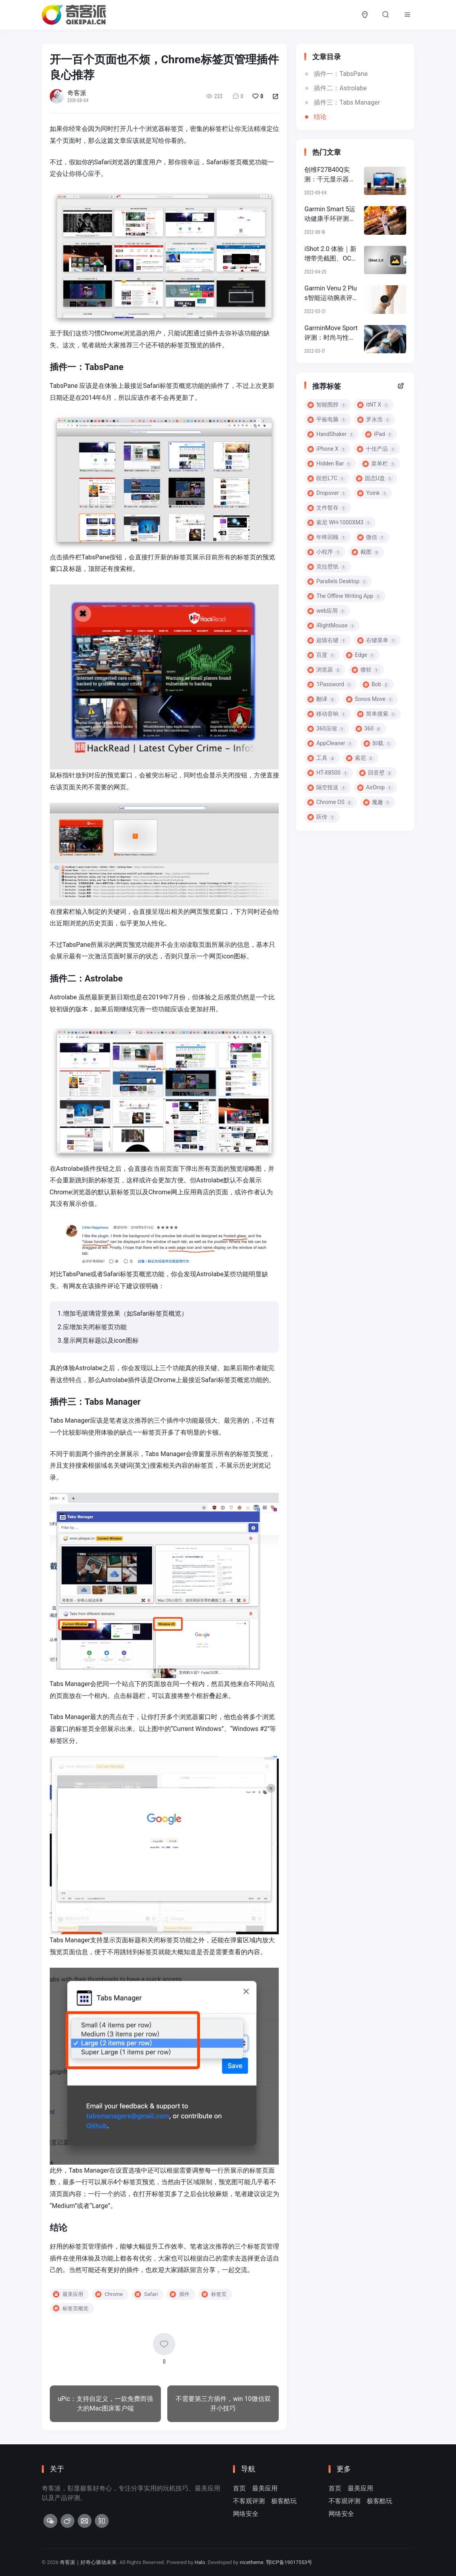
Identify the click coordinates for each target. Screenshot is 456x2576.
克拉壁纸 (327, 566)
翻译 (321, 699)
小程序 (324, 552)
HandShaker (331, 434)
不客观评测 (249, 2501)
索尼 (360, 758)
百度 (321, 655)
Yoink (372, 493)
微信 (371, 537)
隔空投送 (327, 787)
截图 (366, 552)
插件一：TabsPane (341, 74)
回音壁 (376, 772)
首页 (239, 2488)
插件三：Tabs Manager (347, 102)
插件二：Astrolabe (340, 88)
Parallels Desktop (337, 581)
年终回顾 (327, 537)
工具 (321, 758)
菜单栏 (379, 463)
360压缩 (326, 728)
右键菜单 (377, 640)
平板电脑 (327, 419)
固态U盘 (374, 478)
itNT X (373, 404)
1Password (329, 684)
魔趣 (377, 802)
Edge (361, 655)
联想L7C (326, 478)
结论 (320, 117)
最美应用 (265, 2488)
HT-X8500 (327, 772)
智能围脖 (327, 404)
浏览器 (324, 669)
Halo (200, 2562)
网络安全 (245, 2514)
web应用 (326, 610)
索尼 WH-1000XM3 (339, 522)
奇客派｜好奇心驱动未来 (88, 2562)
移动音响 (327, 714)
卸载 (378, 743)
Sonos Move (370, 699)
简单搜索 (377, 714)
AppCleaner (330, 743)
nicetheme (252, 2562)
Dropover (327, 493)
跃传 (321, 817)
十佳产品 (376, 449)
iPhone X (326, 449)
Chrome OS (329, 802)
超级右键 (327, 640)
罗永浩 (374, 419)
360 (369, 728)
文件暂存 (327, 507)
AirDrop (375, 787)
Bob (376, 684)
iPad (379, 434)
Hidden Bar (329, 463)
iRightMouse (331, 625)
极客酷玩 (284, 2501)
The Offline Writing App (344, 596)
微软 (366, 669)
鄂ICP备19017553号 (290, 2562)
